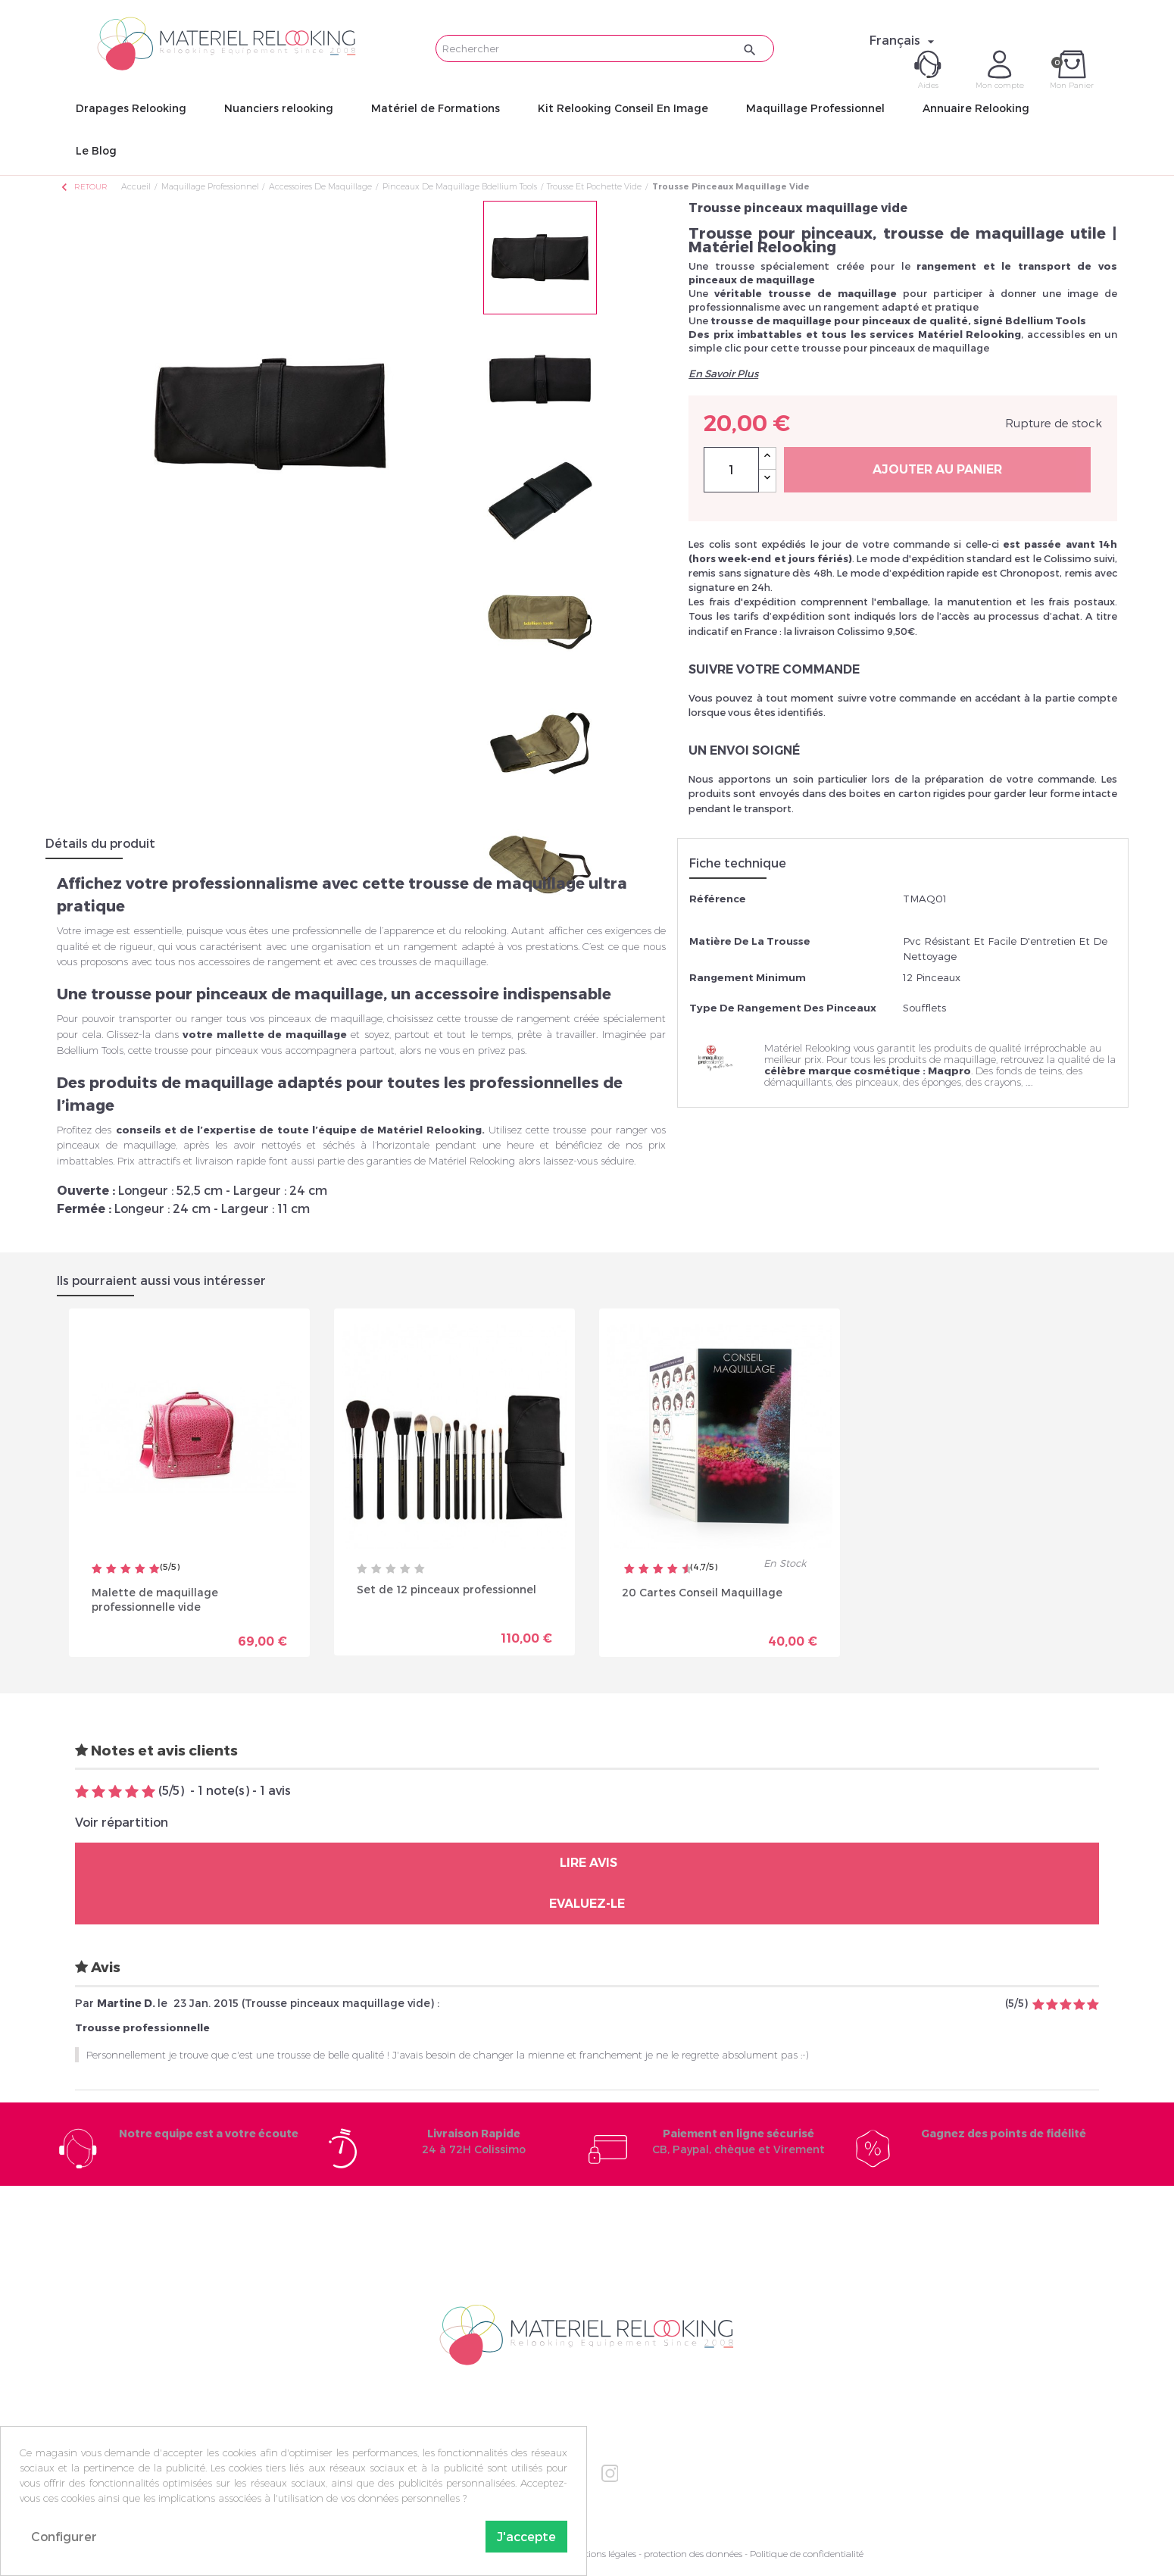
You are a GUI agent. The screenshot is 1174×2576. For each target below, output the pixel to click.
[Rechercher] (605, 48)
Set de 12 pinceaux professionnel (446, 1588)
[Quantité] (731, 469)
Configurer (64, 2536)
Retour (83, 187)
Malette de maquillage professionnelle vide (155, 1598)
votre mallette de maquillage (265, 1034)
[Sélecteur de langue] (904, 40)
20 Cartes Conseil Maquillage (702, 1591)
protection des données (693, 2553)
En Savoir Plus (723, 373)
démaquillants (798, 1082)
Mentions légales (601, 2553)
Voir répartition (121, 1822)
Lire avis (587, 1862)
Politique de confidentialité (806, 2553)
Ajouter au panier (937, 469)
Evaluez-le (587, 1903)
